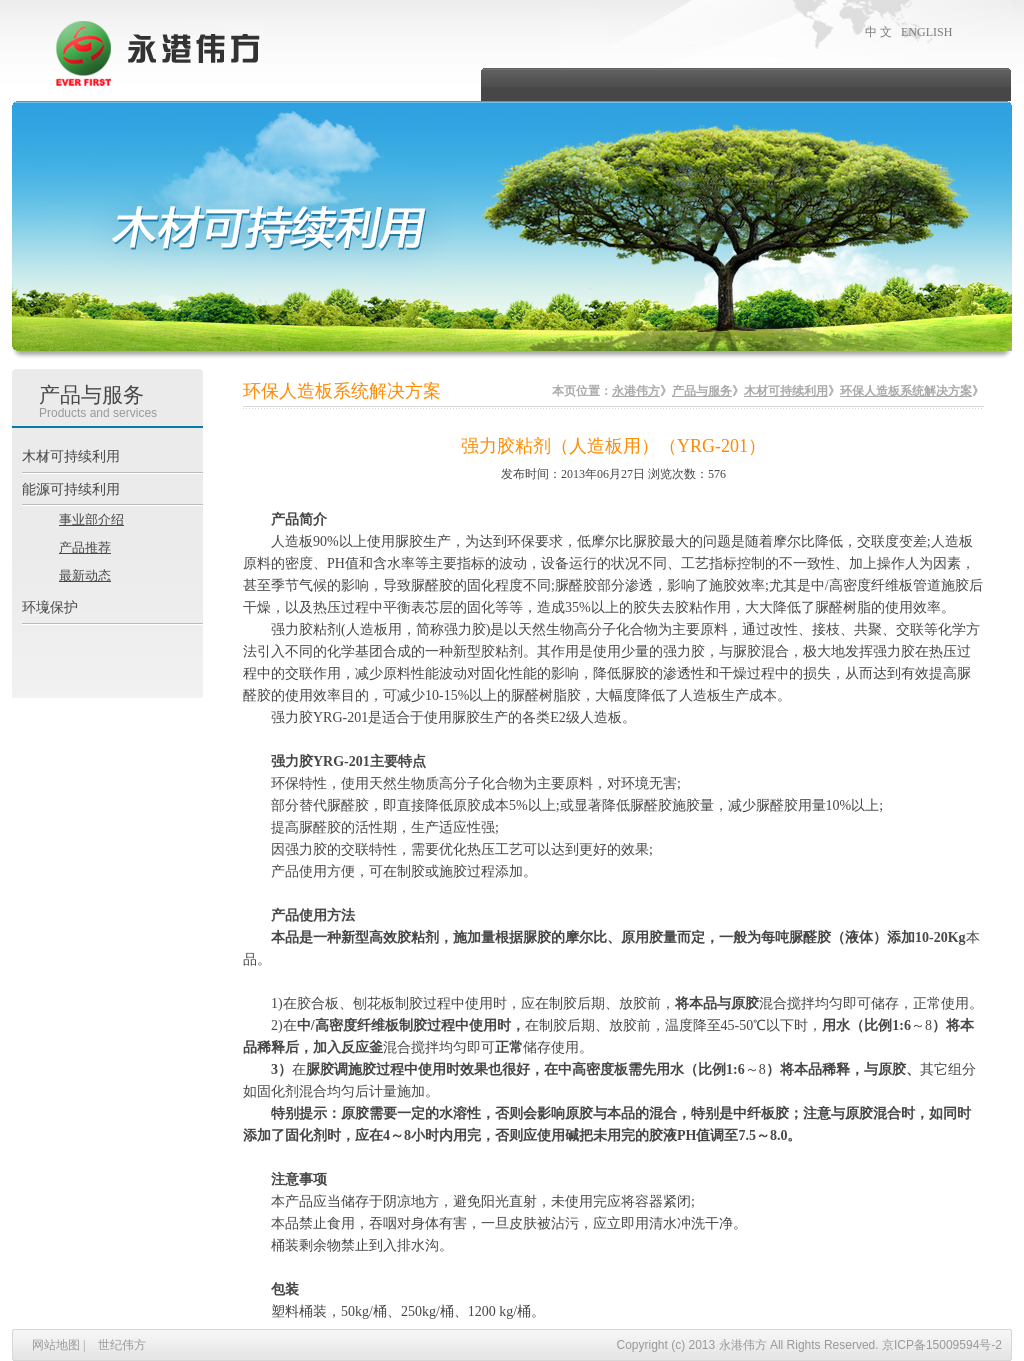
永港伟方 (636, 391)
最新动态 (85, 575)
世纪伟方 (122, 1345)
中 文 (878, 32)
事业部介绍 (91, 519)
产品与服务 (702, 391)
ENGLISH (926, 32)
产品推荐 (85, 547)
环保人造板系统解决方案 (906, 391)
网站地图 (56, 1345)
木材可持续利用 (786, 391)
